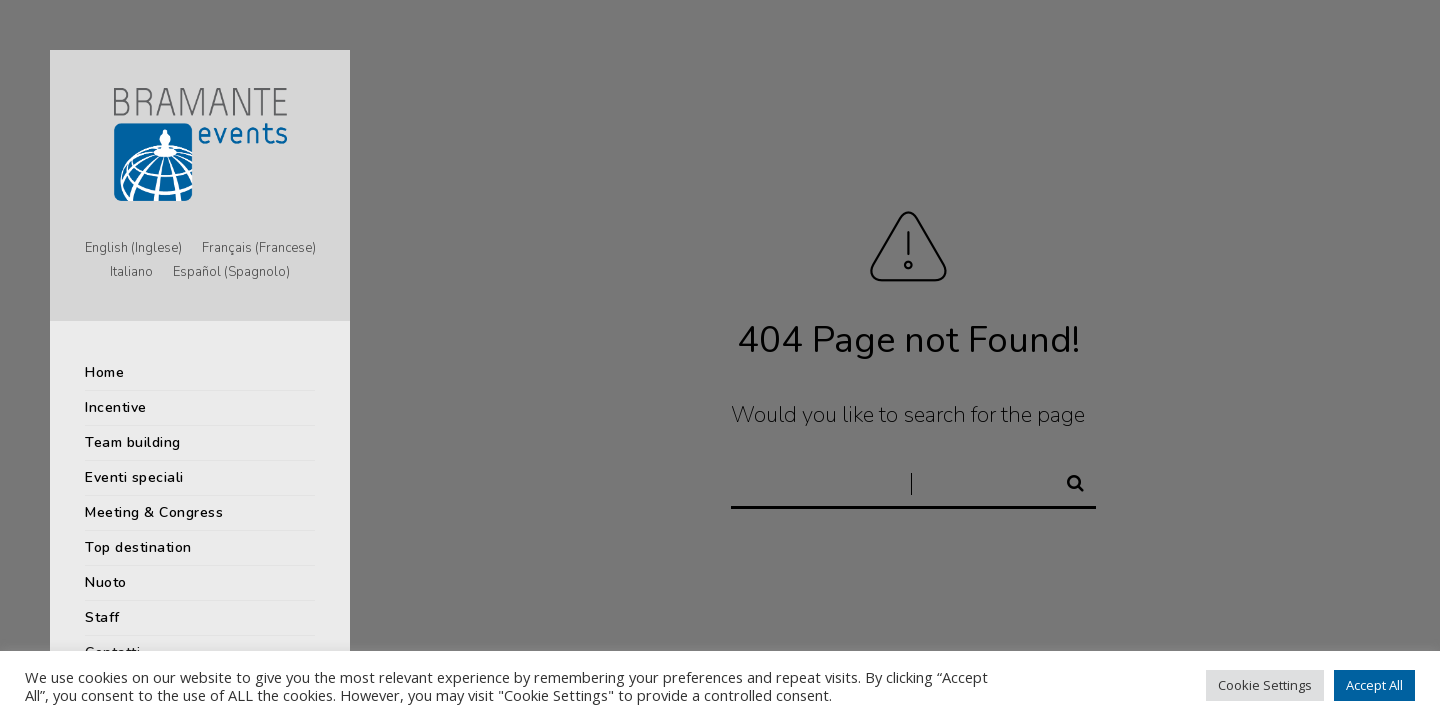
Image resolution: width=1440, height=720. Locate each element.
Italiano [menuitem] (131, 273)
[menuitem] (133, 249)
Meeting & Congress (154, 512)
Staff (102, 617)
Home (104, 372)
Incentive (116, 407)
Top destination (138, 547)
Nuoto (106, 582)
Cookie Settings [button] (1265, 685)
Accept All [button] (1374, 685)
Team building (133, 442)
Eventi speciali (134, 477)
